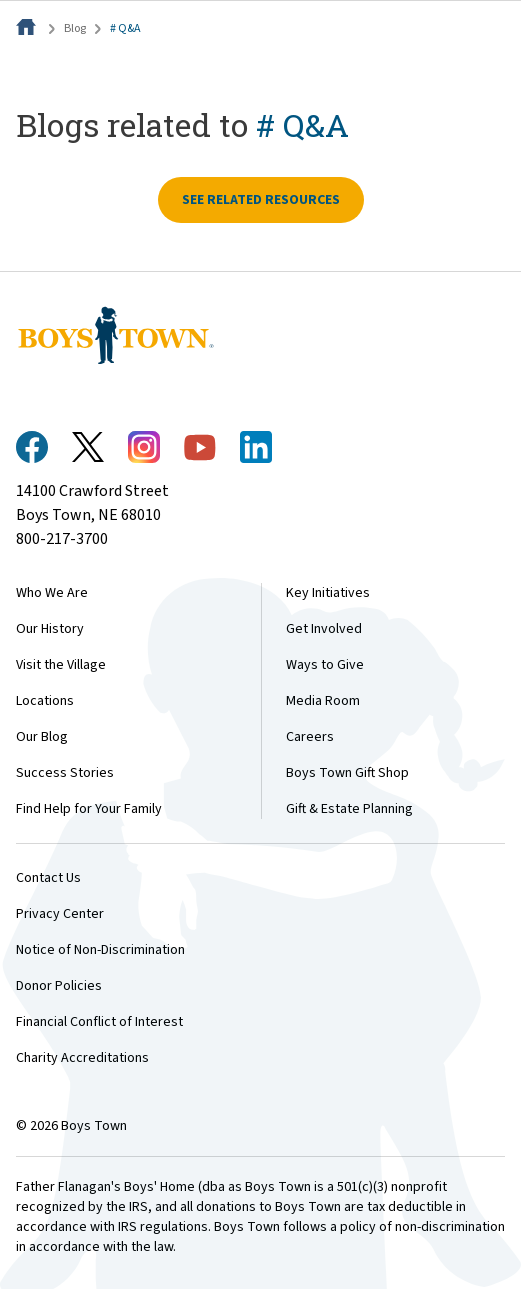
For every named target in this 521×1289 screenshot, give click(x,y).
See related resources (261, 200)
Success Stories (65, 773)
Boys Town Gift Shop (347, 773)
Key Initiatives (328, 593)
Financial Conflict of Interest (99, 1022)
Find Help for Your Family (89, 809)
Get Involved (324, 629)
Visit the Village (61, 665)
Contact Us (48, 878)
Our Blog (42, 737)
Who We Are (52, 593)
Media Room (323, 701)
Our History (50, 629)
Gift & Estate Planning (349, 809)
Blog (75, 28)
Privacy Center (60, 914)
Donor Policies (59, 986)
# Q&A (125, 28)
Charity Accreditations (82, 1058)
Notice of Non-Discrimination (100, 950)
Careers (310, 737)
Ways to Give (325, 665)
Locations (45, 701)
